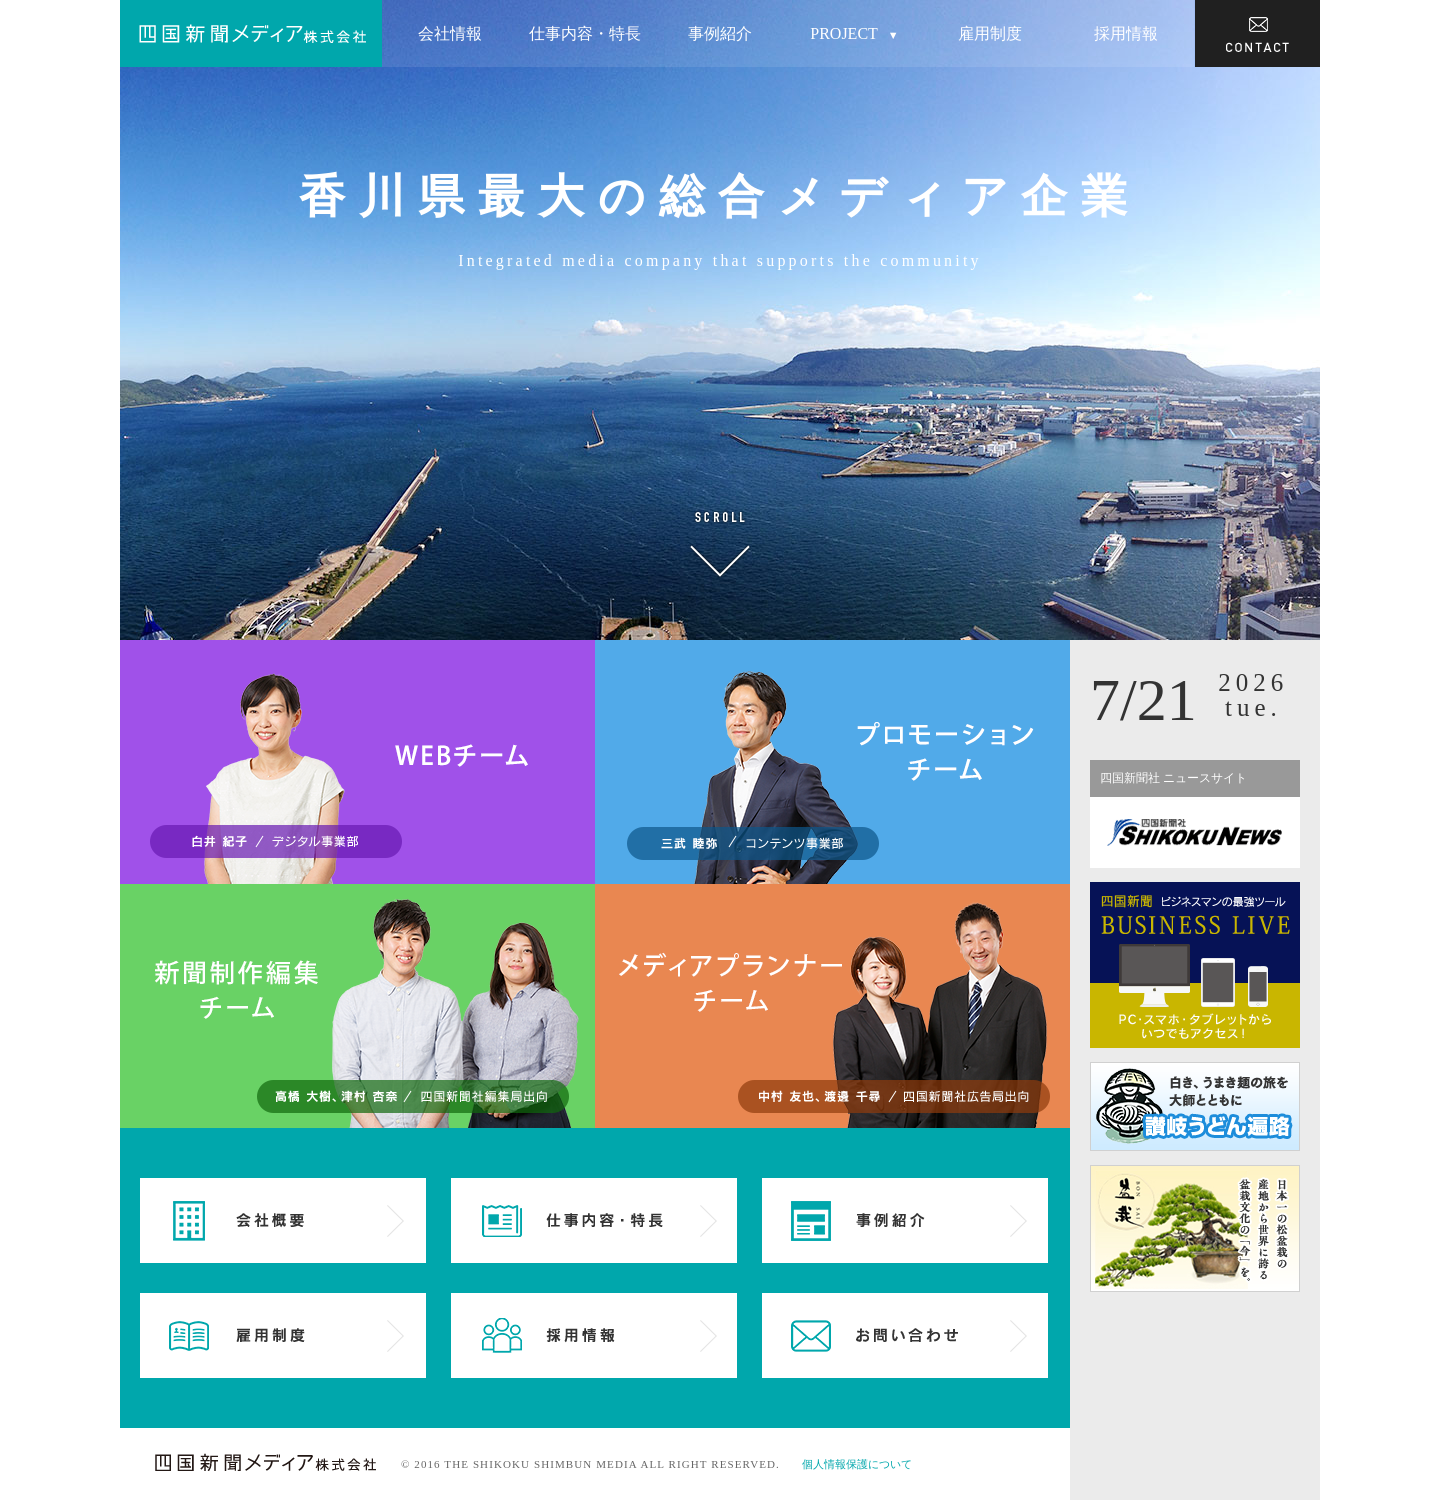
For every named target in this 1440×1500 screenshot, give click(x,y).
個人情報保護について (857, 1464)
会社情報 (450, 33)
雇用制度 (990, 33)
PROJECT (854, 34)
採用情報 (1126, 33)
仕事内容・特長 (585, 33)
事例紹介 (720, 33)
